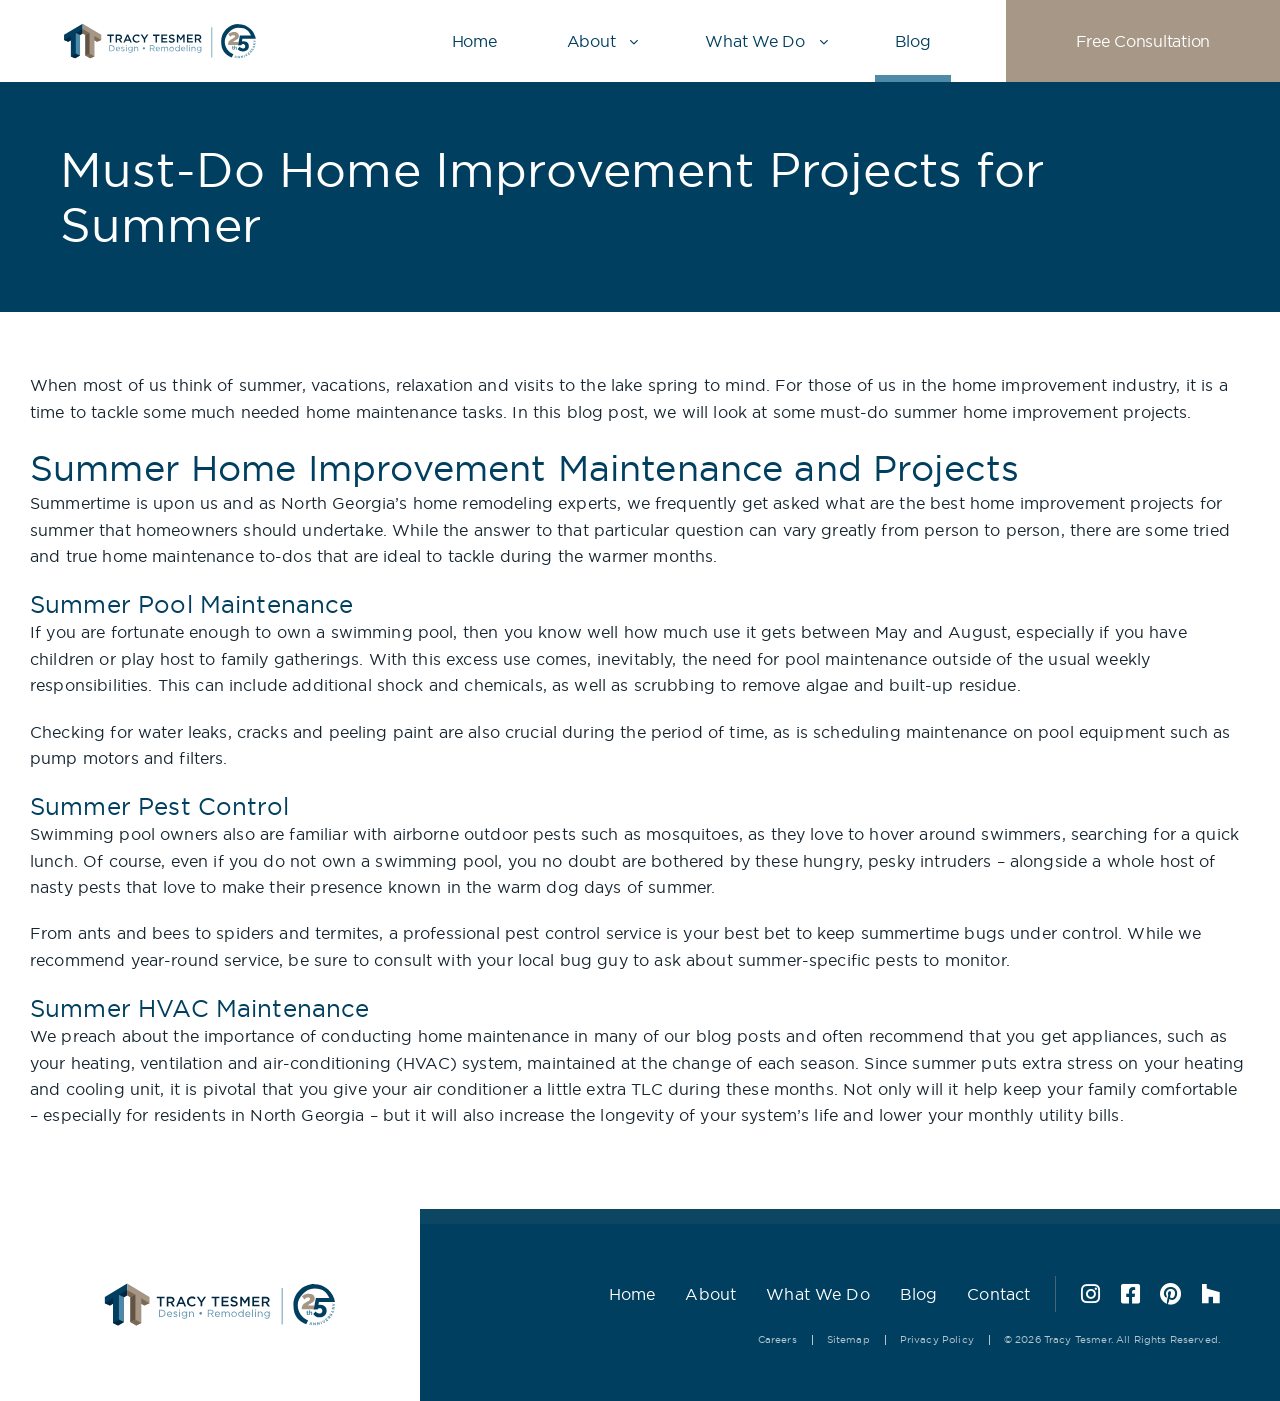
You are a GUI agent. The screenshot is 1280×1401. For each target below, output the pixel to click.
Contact (998, 1294)
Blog (913, 41)
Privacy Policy (937, 1339)
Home (474, 41)
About (591, 41)
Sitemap (848, 1339)
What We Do (754, 41)
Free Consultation (1143, 41)
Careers (777, 1339)
